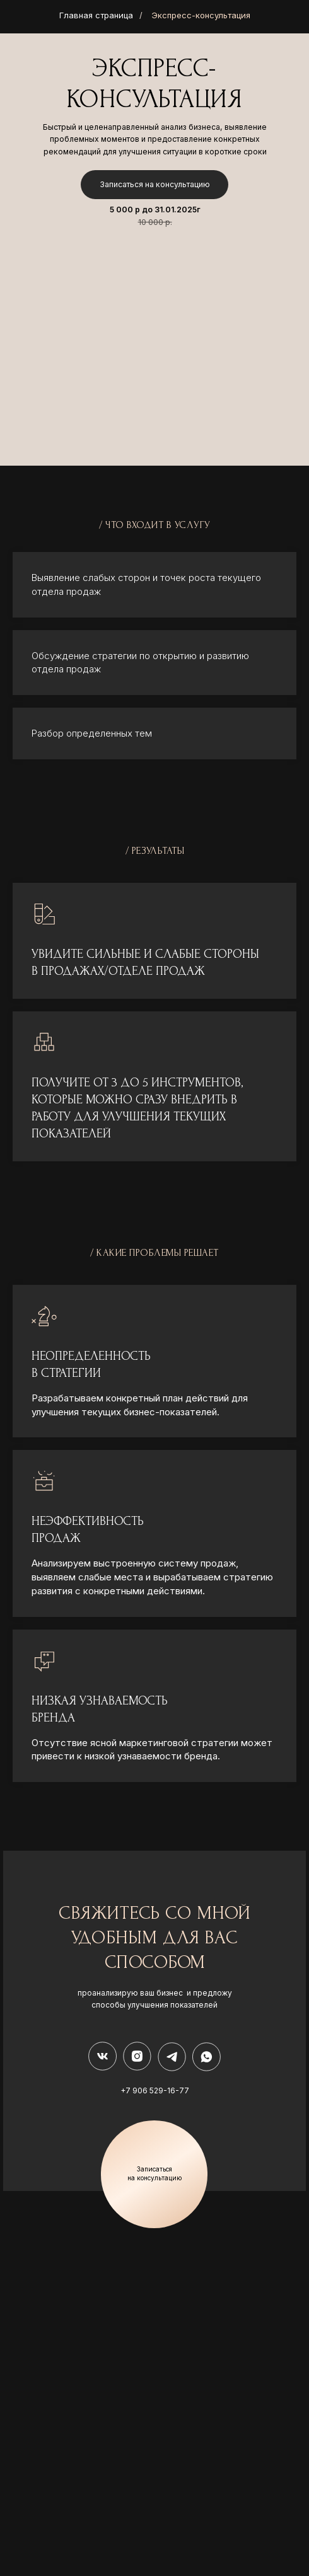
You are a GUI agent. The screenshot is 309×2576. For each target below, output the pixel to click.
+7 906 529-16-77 (154, 2090)
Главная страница (96, 15)
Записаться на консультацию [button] (155, 184)
